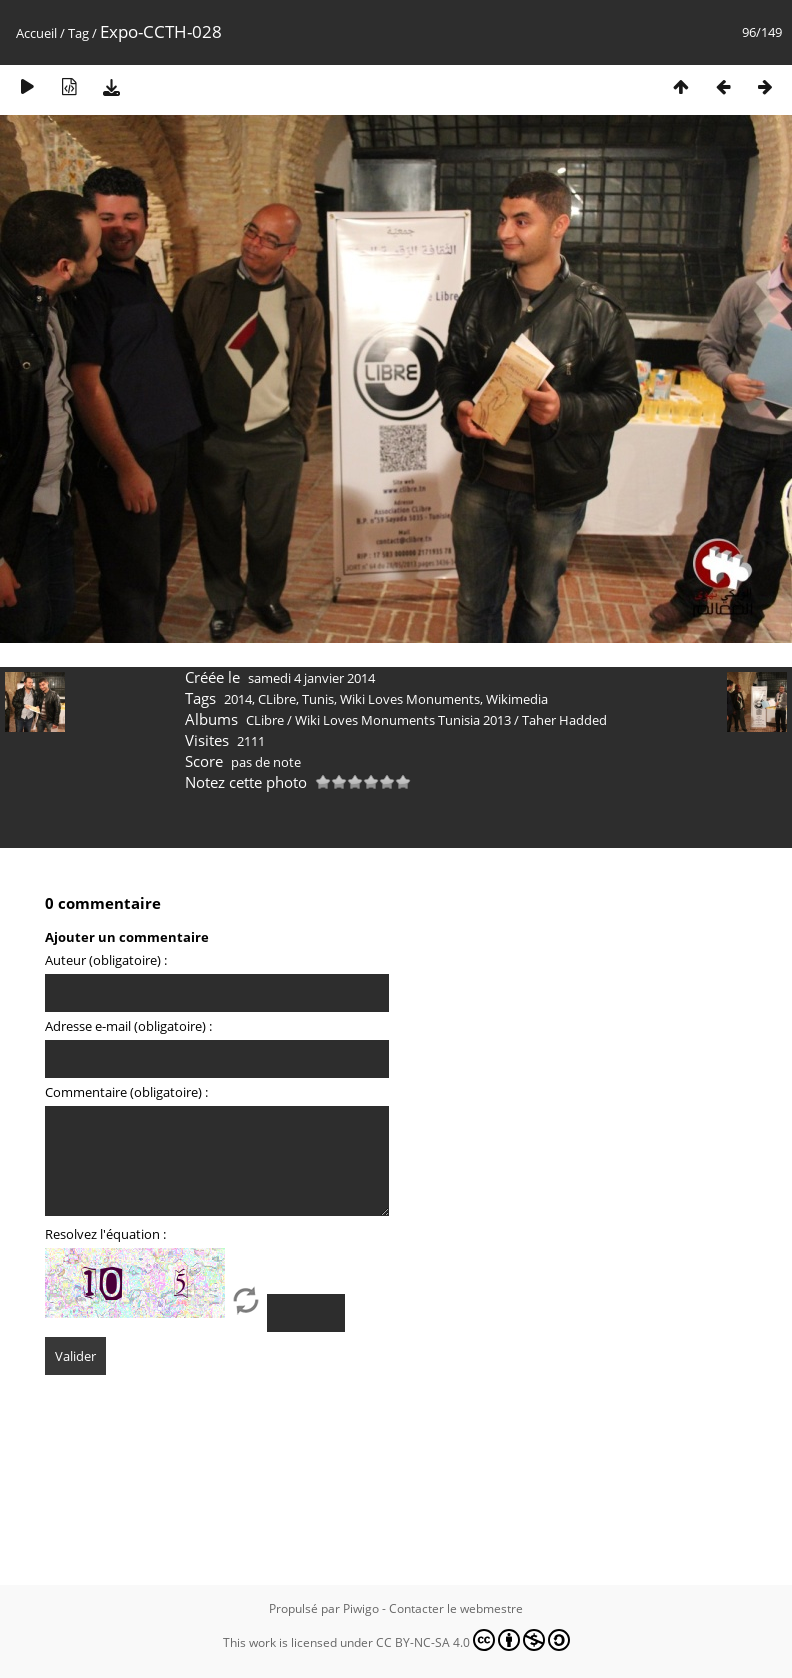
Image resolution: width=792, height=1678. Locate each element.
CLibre (277, 699)
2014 (238, 699)
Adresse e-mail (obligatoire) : (128, 1026)
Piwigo (361, 1608)
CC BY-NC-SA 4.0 (473, 1640)
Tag (78, 33)
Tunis (318, 699)
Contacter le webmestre (456, 1608)
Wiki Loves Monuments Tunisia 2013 (403, 720)
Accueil (36, 33)
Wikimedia (517, 699)
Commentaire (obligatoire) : (126, 1092)
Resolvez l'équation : (105, 1234)
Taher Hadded (564, 720)
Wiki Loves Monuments (410, 699)
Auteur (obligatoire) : (106, 960)
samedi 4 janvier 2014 (311, 678)
